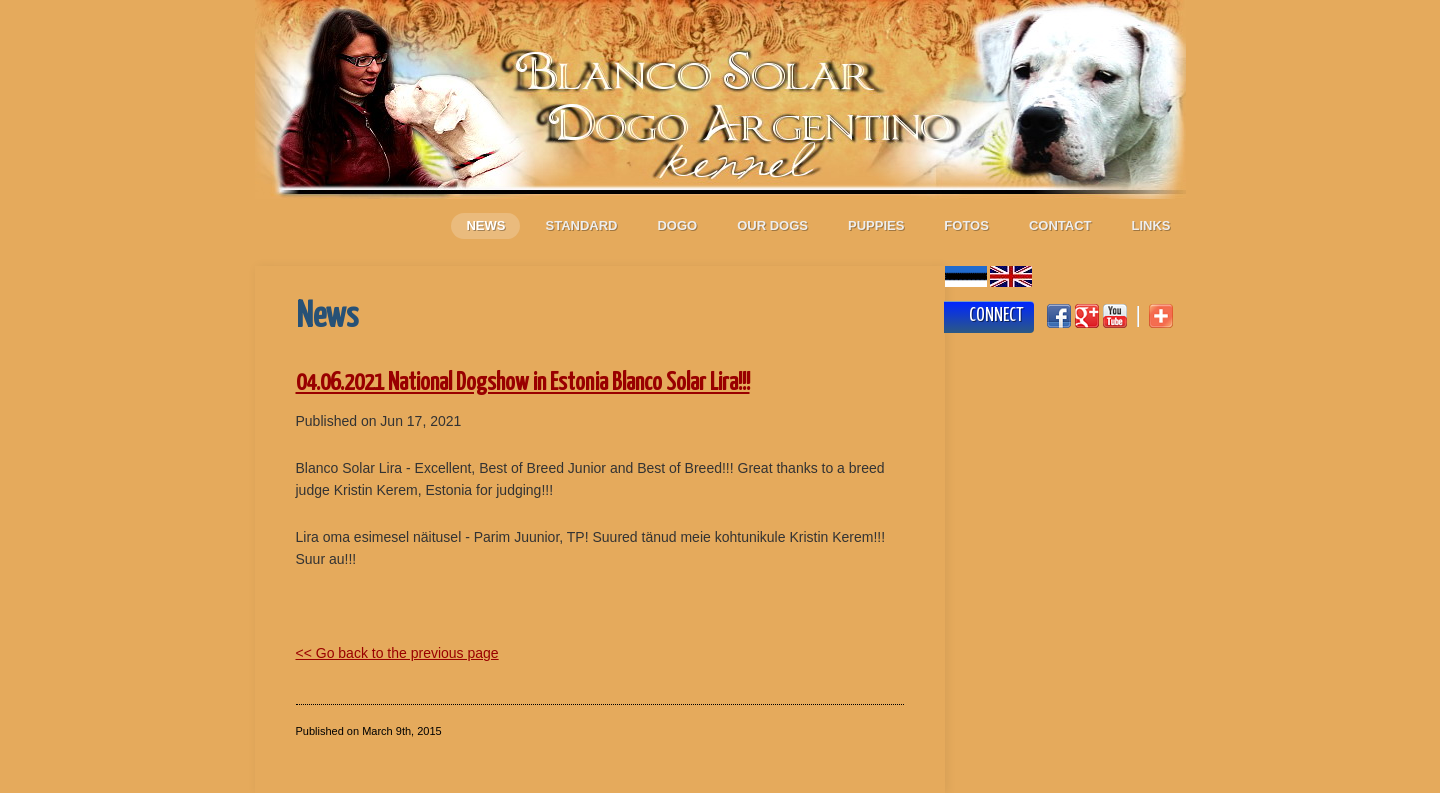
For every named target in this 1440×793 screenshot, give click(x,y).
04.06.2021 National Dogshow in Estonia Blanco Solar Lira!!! (523, 383)
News (485, 225)
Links (1151, 225)
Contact (1060, 225)
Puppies (876, 225)
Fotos (966, 225)
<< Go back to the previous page (397, 653)
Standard (581, 225)
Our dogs (772, 225)
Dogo (677, 225)
